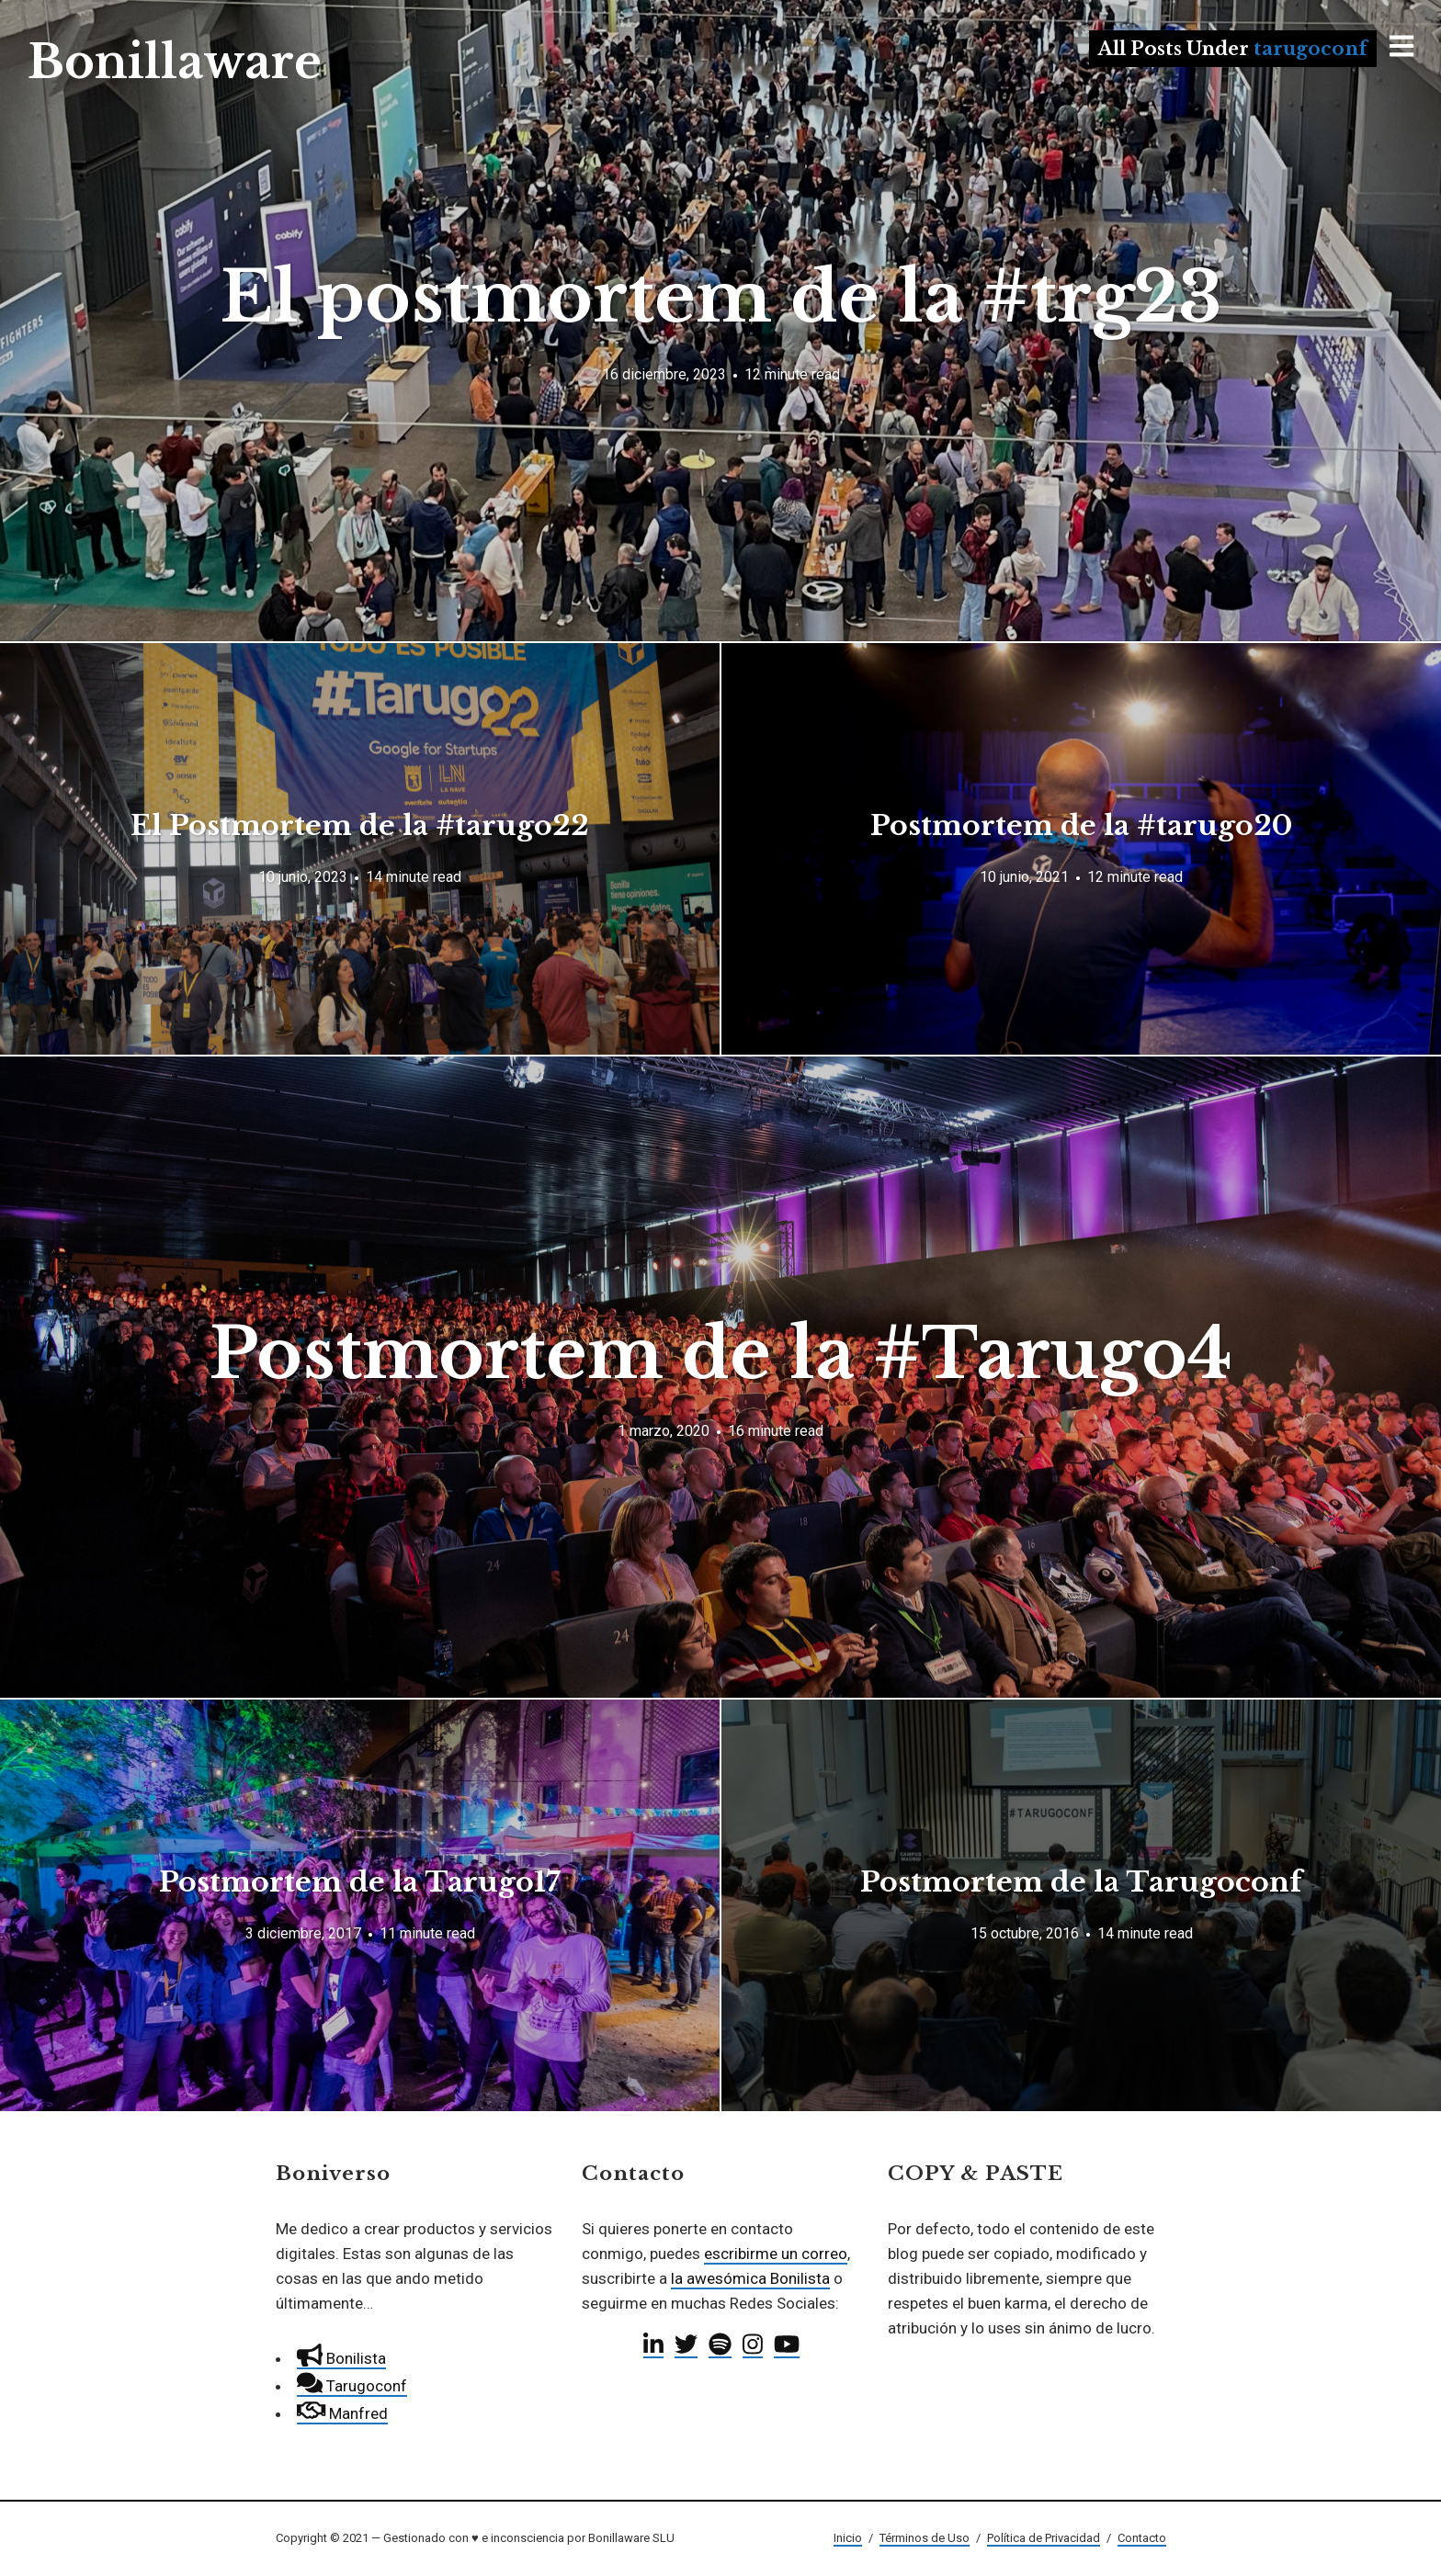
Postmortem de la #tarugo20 (1081, 825)
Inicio (848, 2538)
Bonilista (341, 2358)
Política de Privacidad (1043, 2538)
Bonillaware (175, 62)
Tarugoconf (352, 2386)
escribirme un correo (775, 2253)
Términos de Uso (924, 2538)
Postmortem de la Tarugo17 (360, 1882)
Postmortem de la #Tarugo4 (720, 1353)
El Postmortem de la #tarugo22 (359, 825)
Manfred (342, 2413)
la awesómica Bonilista (750, 2278)
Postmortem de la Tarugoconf (1081, 1882)
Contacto (1142, 2538)
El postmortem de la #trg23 (721, 297)
